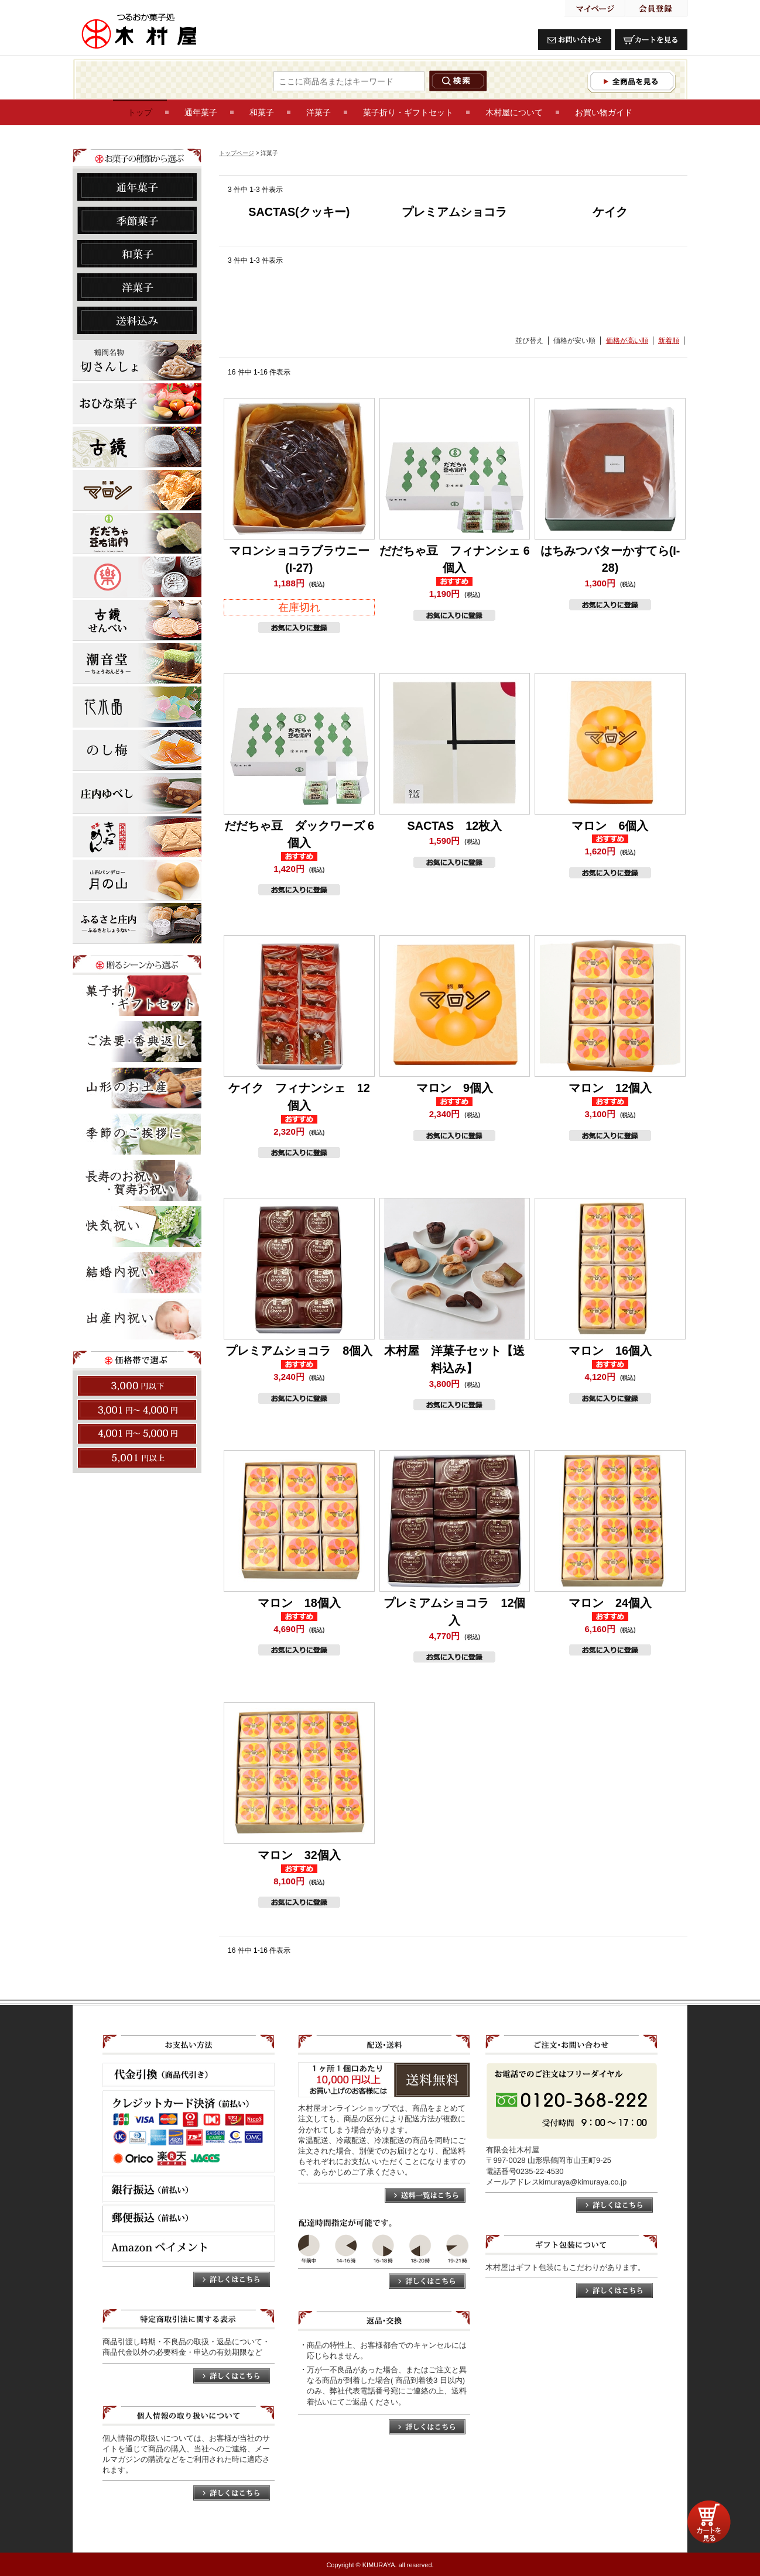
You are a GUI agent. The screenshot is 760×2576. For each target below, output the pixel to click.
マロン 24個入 (610, 1602)
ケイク (610, 211)
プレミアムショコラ (454, 211)
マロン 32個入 (299, 1855)
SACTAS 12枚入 (454, 825)
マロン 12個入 (610, 1087)
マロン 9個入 (454, 1087)
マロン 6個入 (609, 825)
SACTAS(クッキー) (299, 211)
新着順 (668, 340)
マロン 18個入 (299, 1602)
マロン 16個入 (610, 1350)
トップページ (236, 153)
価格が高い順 (627, 340)
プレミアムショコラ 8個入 (298, 1350)
